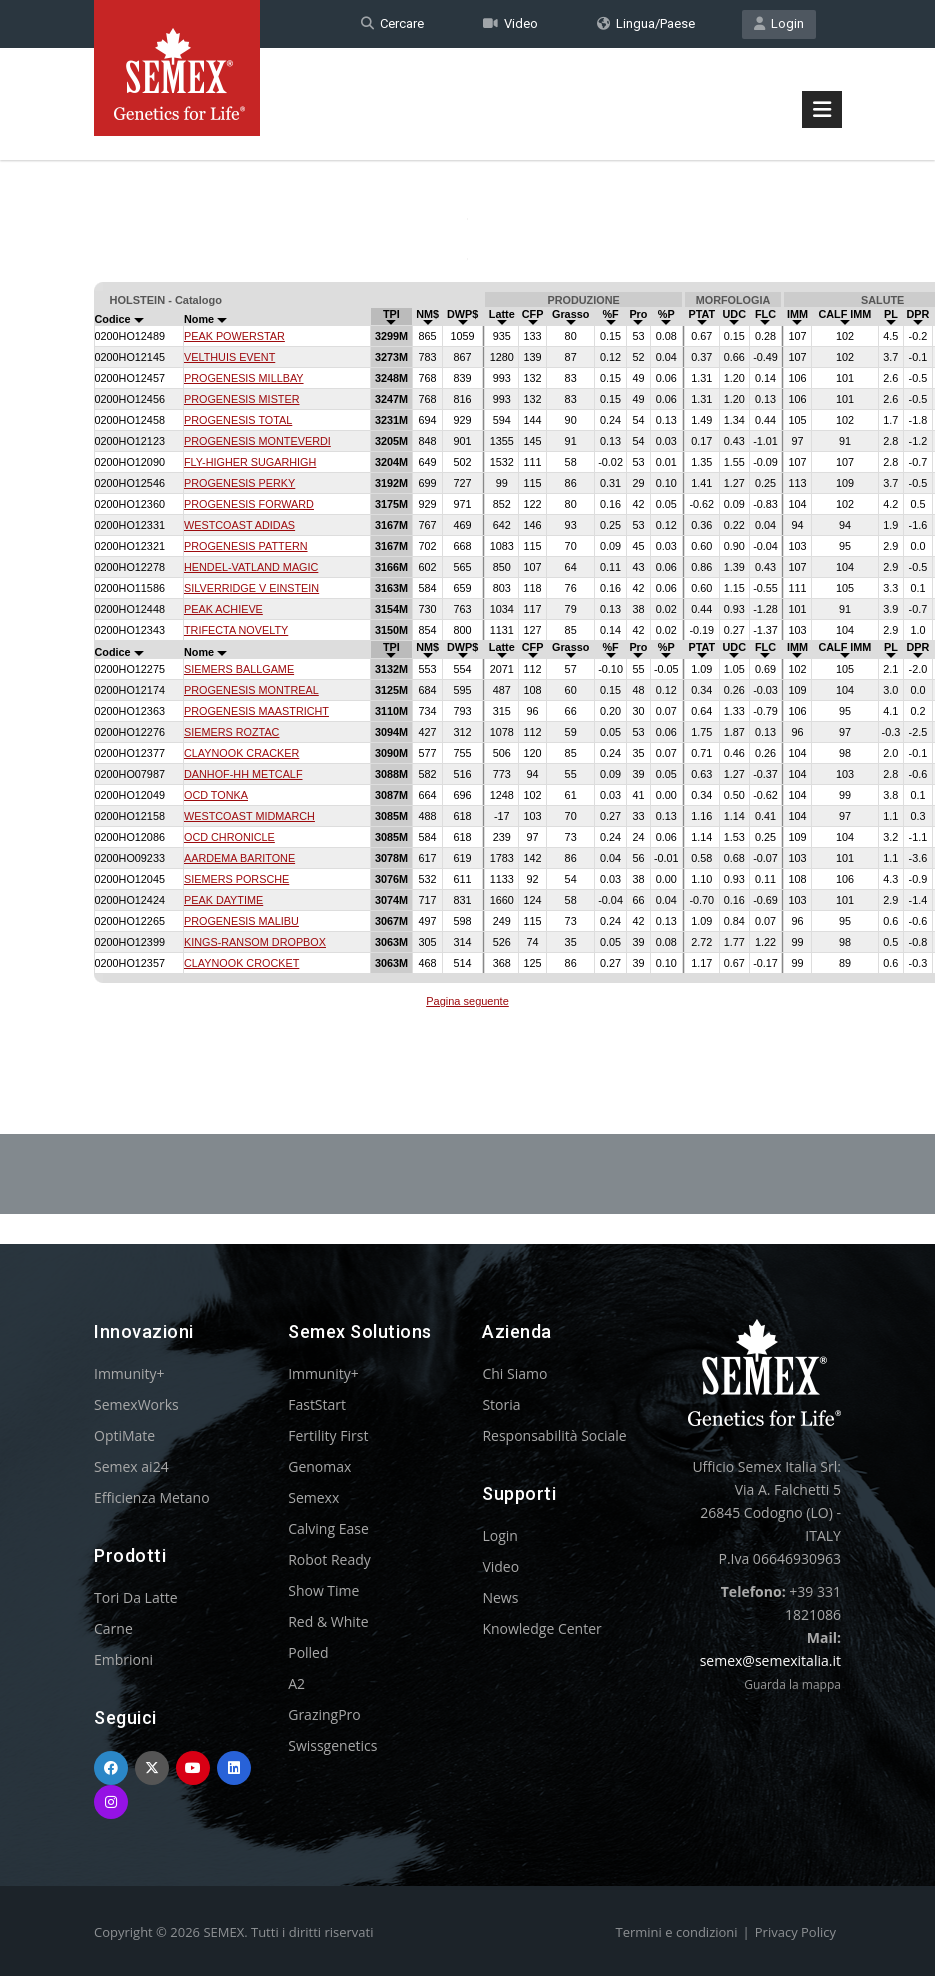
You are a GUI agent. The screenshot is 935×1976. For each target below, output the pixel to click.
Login (779, 23)
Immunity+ (129, 1373)
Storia (501, 1404)
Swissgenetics (332, 1745)
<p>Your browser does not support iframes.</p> (467, 648)
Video (510, 23)
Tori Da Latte (136, 1597)
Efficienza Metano (152, 1497)
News (500, 1597)
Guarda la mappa (792, 1684)
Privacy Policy (795, 1932)
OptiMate (124, 1435)
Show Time (323, 1590)
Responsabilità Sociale (554, 1435)
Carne (113, 1628)
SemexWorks (136, 1404)
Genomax (319, 1466)
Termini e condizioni (677, 1932)
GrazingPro (324, 1714)
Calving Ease (328, 1528)
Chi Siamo (514, 1373)
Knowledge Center (541, 1628)
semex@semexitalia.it (770, 1660)
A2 (296, 1683)
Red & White (328, 1621)
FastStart (317, 1404)
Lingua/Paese (646, 23)
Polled (308, 1652)
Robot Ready (329, 1559)
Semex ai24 (131, 1466)
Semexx (313, 1497)
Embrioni (123, 1659)
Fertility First (328, 1435)
